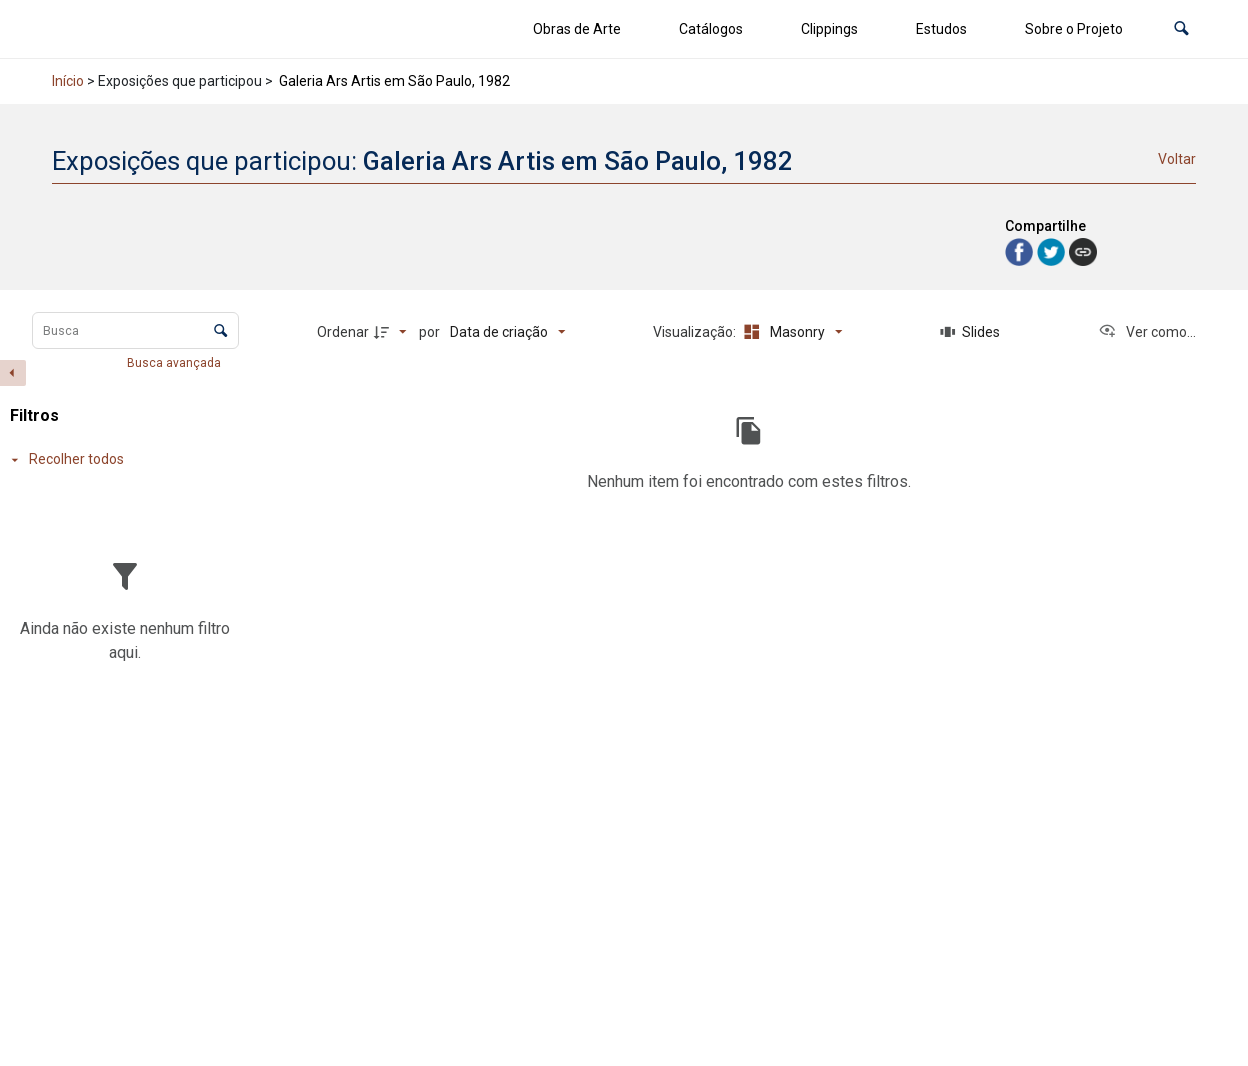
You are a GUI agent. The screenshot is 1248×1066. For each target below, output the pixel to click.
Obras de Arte (577, 29)
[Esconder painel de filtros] (13, 373)
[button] (1181, 29)
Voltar (1177, 159)
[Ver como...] (1147, 332)
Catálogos (711, 29)
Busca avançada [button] (175, 363)
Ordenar (343, 332)
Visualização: (696, 332)
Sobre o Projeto (1074, 29)
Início (68, 81)
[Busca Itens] (135, 330)
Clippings (829, 29)
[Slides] (970, 332)
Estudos (941, 29)
